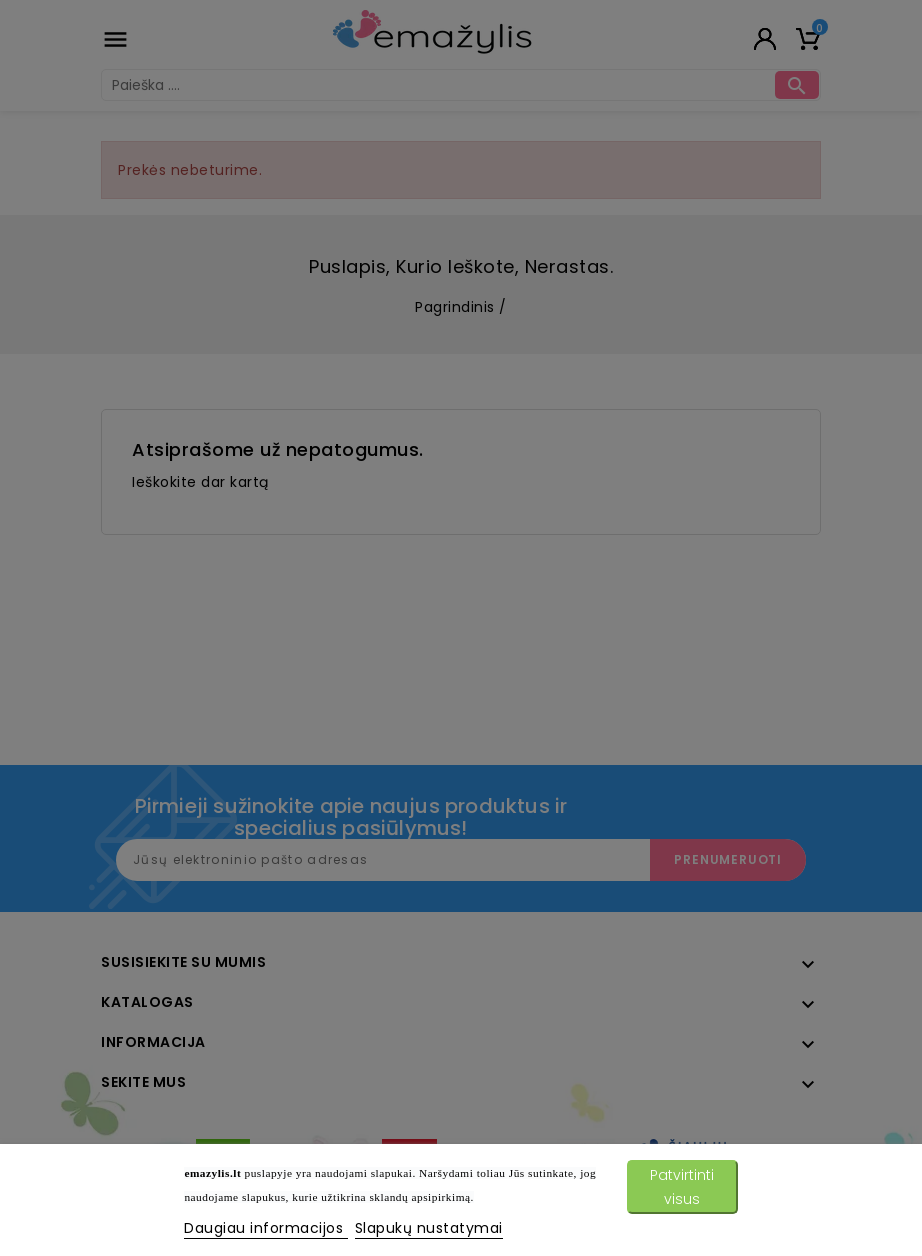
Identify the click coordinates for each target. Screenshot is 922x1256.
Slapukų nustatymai (429, 1228)
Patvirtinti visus (682, 1187)
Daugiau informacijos (266, 1228)
